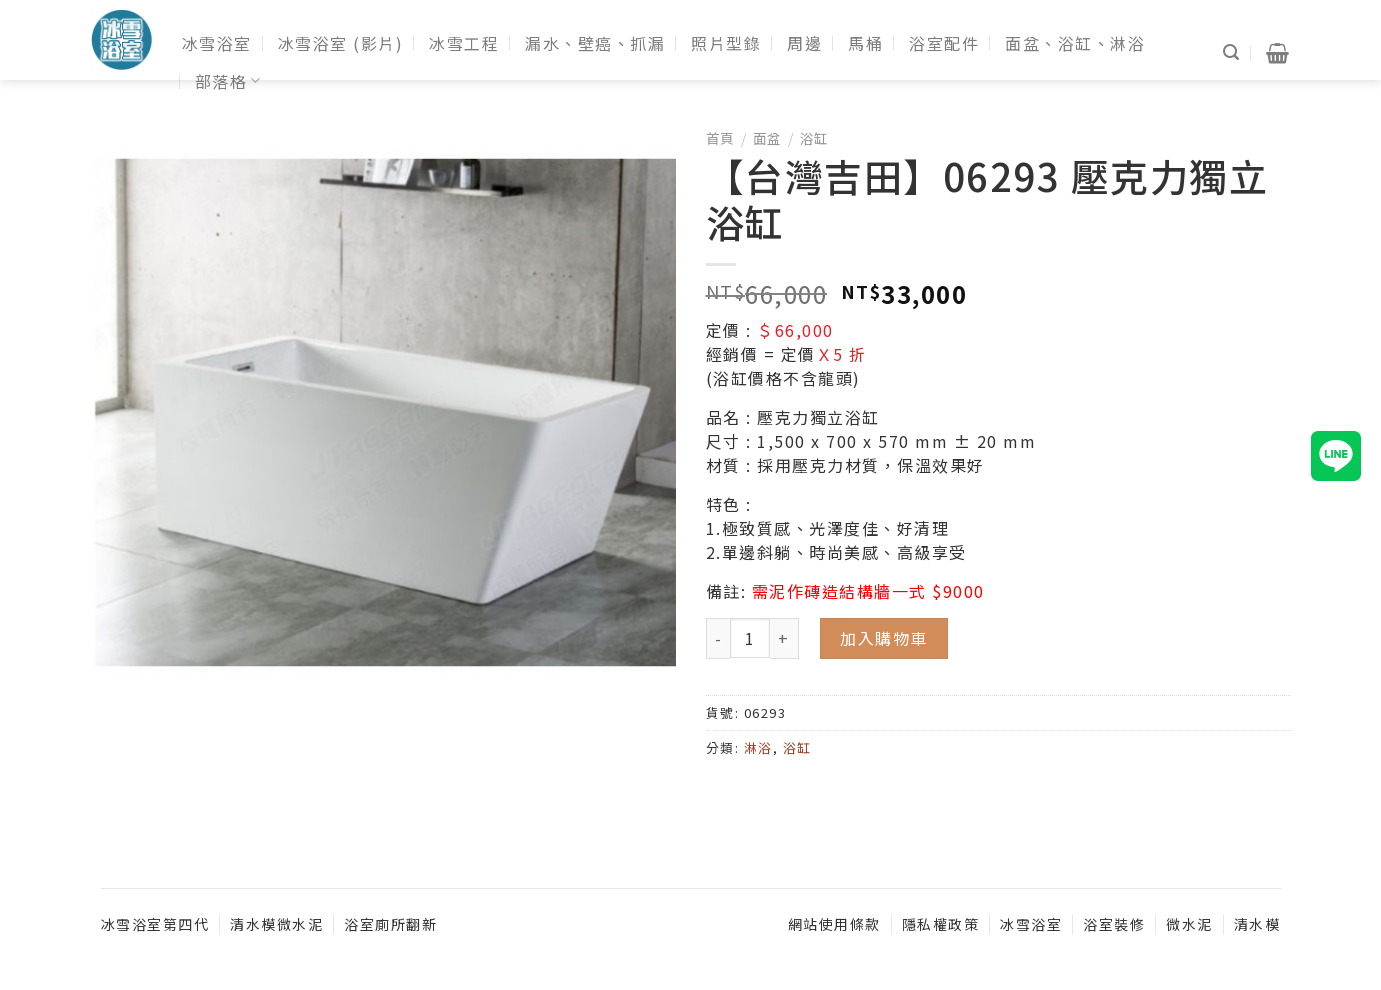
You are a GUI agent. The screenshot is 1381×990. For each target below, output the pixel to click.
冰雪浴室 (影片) (341, 43)
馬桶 (865, 43)
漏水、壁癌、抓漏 (595, 43)
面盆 (767, 138)
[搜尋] (1232, 52)
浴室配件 (944, 43)
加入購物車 (884, 638)
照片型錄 (726, 43)
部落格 (228, 81)
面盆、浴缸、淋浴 (1075, 43)
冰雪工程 (464, 43)
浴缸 (814, 138)
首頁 (720, 138)
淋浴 (758, 747)
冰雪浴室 (217, 43)
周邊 (804, 43)
